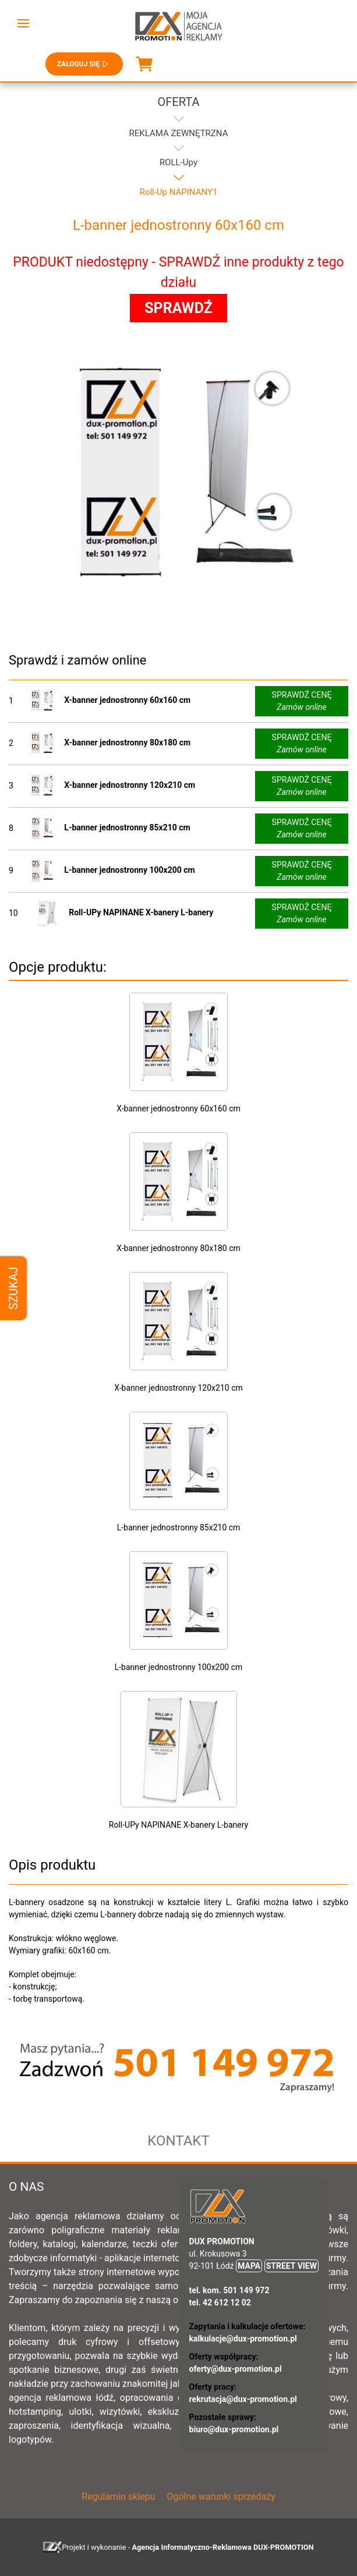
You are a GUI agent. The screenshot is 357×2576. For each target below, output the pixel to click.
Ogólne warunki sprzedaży (221, 2496)
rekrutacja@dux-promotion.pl (243, 2399)
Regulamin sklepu (118, 2496)
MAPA (249, 2266)
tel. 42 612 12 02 (220, 2302)
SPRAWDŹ (178, 308)
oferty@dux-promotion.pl (235, 2369)
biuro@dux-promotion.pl (234, 2429)
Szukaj (13, 1288)
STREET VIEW (291, 2266)
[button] (23, 23)
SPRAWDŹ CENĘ (302, 701)
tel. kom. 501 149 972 (229, 2290)
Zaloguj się (84, 64)
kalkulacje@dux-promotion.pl (243, 2338)
